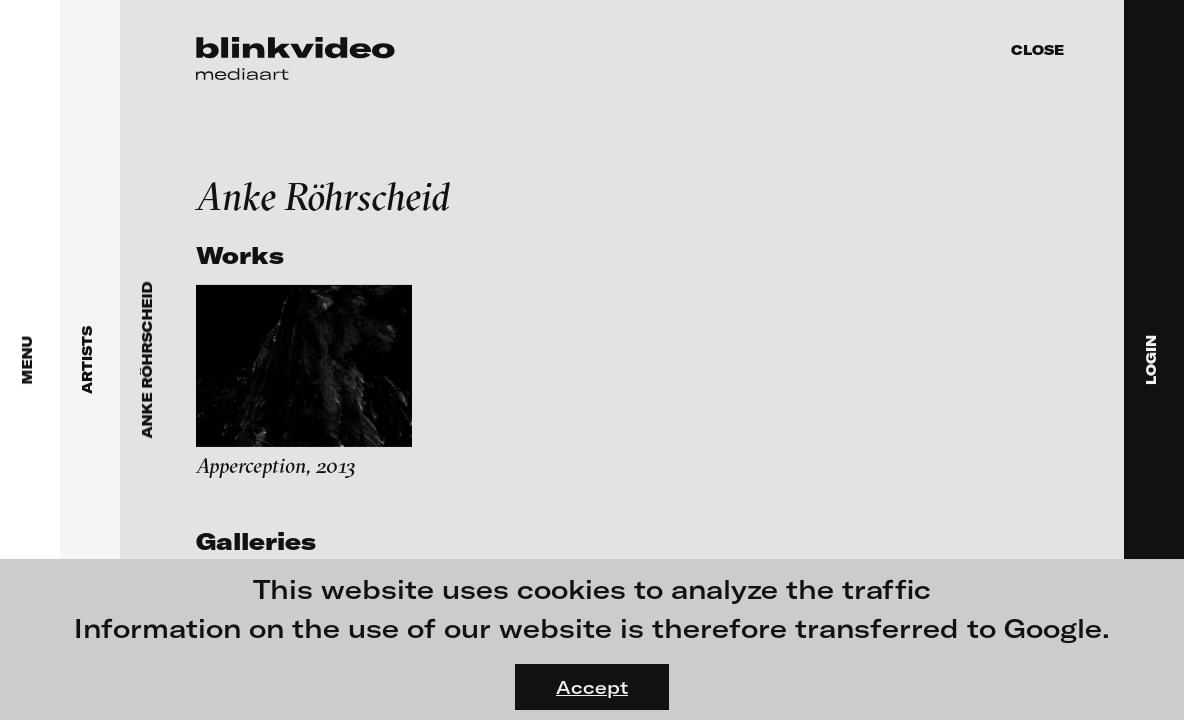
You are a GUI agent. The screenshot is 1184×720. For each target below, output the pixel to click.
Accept (592, 687)
